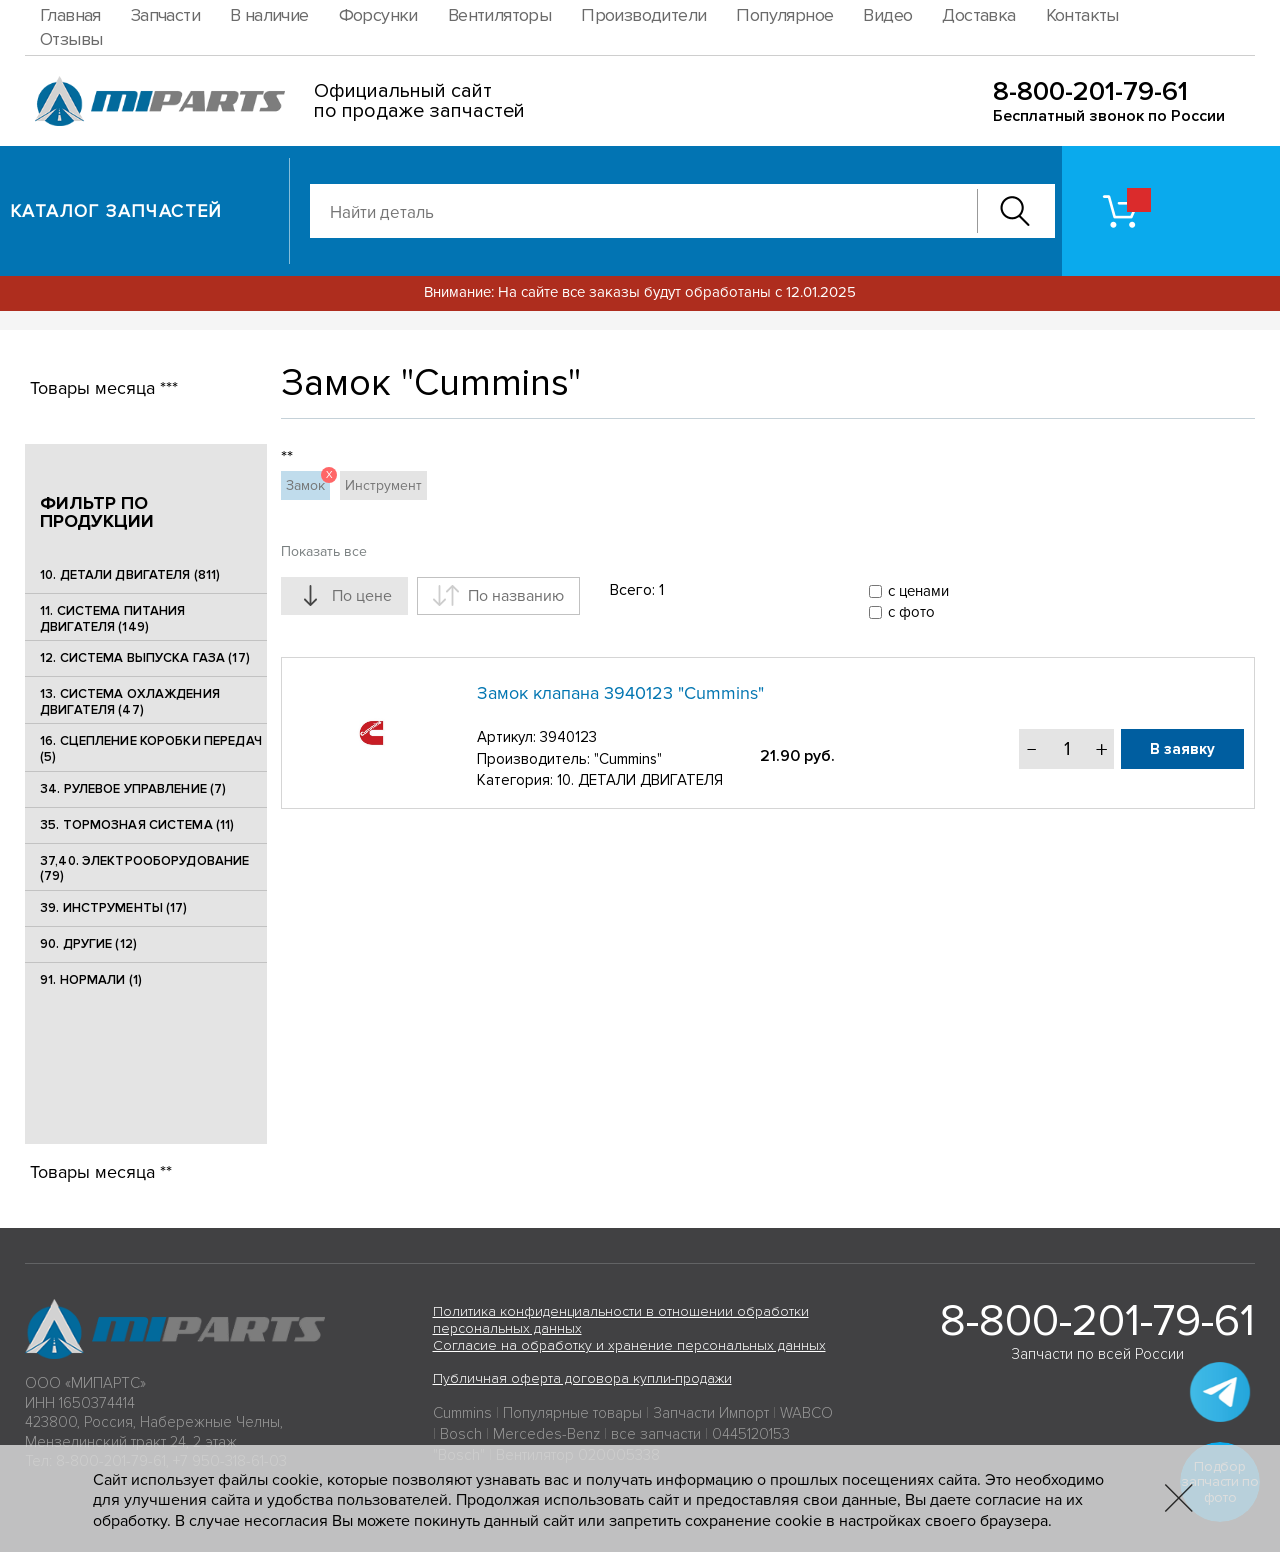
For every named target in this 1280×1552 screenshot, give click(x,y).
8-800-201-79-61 (1090, 91)
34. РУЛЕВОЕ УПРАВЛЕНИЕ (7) (133, 789)
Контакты (1082, 15)
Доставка (978, 15)
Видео (887, 15)
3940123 (568, 737)
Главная (70, 15)
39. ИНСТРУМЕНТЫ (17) (114, 908)
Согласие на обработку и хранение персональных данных (629, 1345)
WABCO (806, 1413)
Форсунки (378, 15)
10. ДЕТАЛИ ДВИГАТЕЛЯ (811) (130, 575)
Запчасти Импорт (711, 1413)
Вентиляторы (499, 15)
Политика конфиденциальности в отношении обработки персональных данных (621, 1320)
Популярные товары (572, 1413)
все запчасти (656, 1434)
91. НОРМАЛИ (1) (91, 980)
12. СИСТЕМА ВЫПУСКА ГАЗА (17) (145, 658)
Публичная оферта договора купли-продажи (582, 1378)
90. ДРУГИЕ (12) (88, 944)
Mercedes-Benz (546, 1434)
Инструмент (383, 485)
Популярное (784, 15)
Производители (643, 15)
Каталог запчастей (116, 211)
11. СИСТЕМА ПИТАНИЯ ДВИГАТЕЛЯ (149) (112, 619)
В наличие (269, 15)
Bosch (461, 1434)
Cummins (462, 1413)
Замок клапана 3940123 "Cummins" (620, 693)
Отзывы (71, 39)
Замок (308, 482)
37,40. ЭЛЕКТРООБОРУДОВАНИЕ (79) (144, 869)
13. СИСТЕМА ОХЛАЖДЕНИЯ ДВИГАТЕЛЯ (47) (130, 702)
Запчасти (165, 15)
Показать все (324, 551)
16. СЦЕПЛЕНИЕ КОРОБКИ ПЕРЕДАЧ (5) (151, 749)
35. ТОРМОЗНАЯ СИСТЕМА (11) (137, 825)
